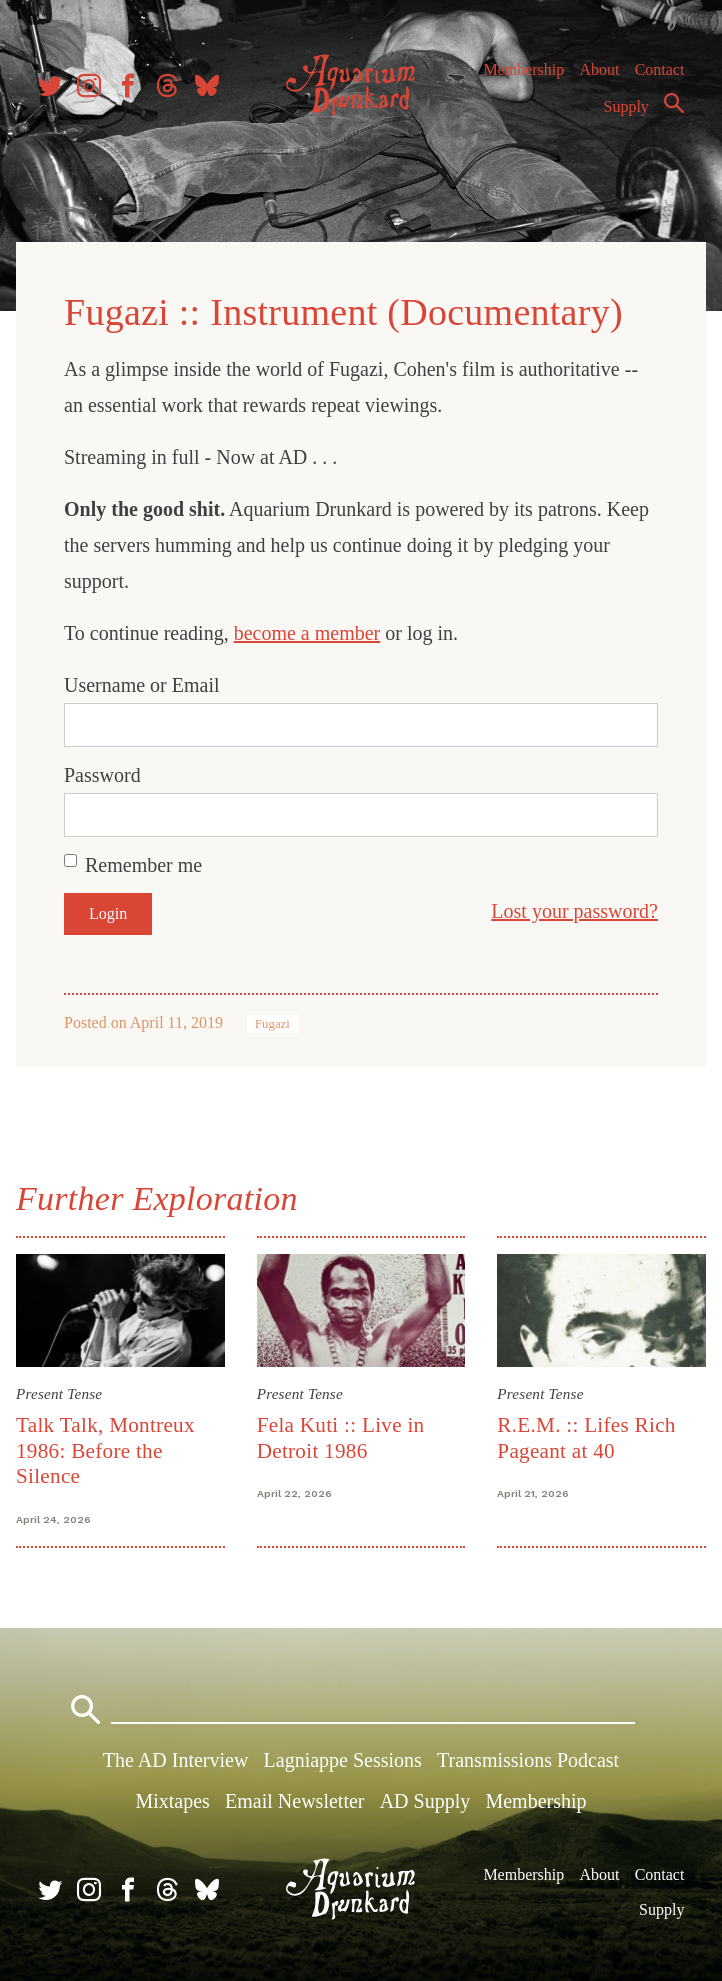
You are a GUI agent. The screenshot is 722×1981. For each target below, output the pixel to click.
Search (674, 103)
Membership (523, 69)
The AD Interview (176, 1760)
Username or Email (142, 685)
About (599, 69)
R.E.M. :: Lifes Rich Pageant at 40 (586, 1437)
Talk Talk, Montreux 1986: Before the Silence (105, 1450)
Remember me (143, 865)
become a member (307, 633)
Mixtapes (172, 1801)
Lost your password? (574, 911)
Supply (626, 106)
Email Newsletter (294, 1801)
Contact (660, 69)
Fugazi (272, 1024)
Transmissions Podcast (528, 1760)
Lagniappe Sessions (343, 1760)
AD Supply (425, 1801)
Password (102, 775)
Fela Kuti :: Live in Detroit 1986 (341, 1437)
